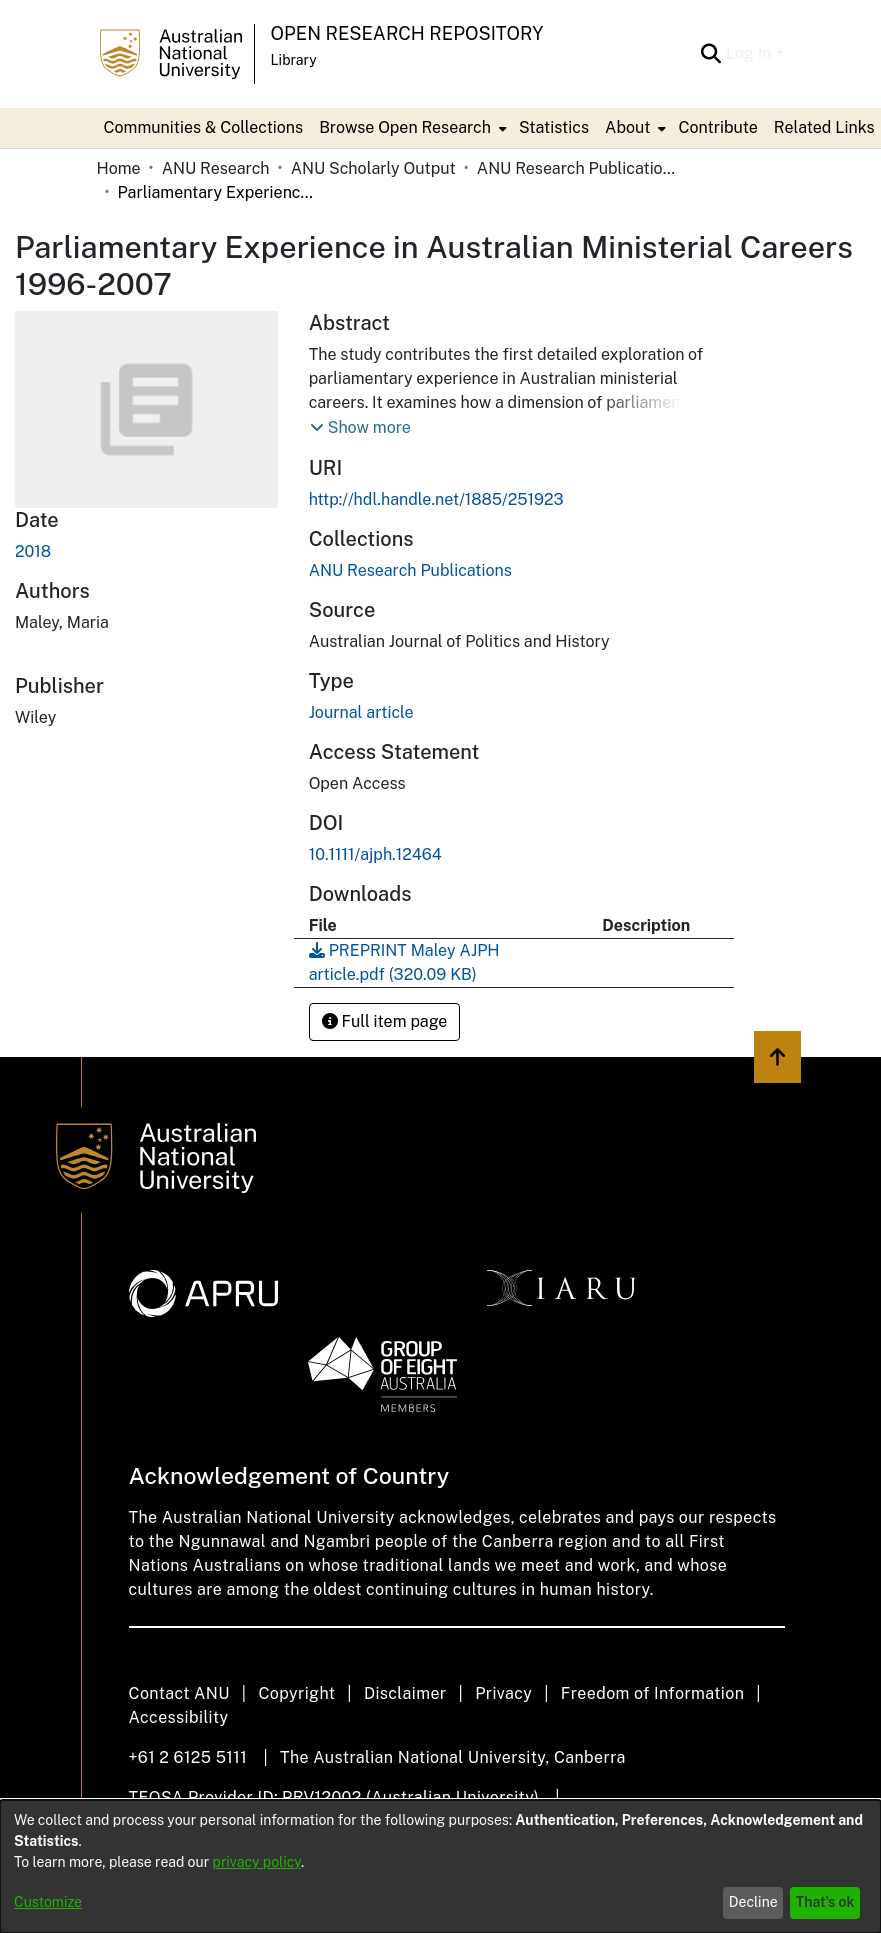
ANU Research (216, 168)
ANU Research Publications (577, 168)
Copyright (296, 1693)
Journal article (361, 712)
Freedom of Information (652, 1693)
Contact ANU (179, 1693)
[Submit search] (711, 54)
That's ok (825, 1902)
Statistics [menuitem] (554, 127)
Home (119, 168)
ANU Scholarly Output (373, 168)
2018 (33, 551)
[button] (360, 428)
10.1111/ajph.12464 (375, 854)
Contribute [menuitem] (717, 127)
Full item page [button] (385, 1021)
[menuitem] (411, 128)
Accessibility (179, 1717)
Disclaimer (405, 1693)
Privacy (503, 1693)
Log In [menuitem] (749, 53)
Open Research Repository (407, 33)
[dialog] (440, 1866)
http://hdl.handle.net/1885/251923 (436, 499)
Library (294, 60)
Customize (48, 1902)
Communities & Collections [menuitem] (204, 127)
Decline (753, 1902)
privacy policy (257, 1862)
